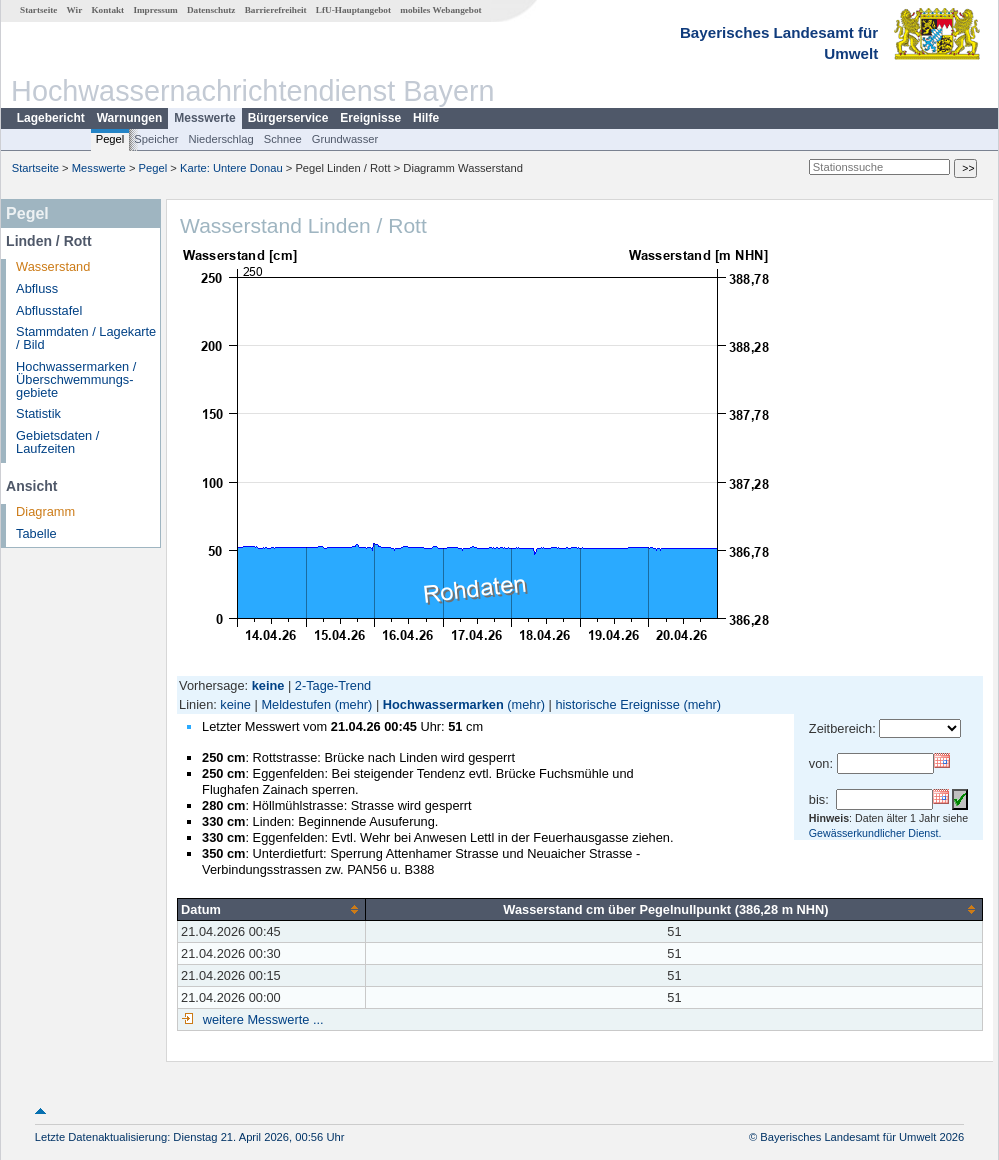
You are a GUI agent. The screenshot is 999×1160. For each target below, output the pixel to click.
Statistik (38, 413)
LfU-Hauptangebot (353, 10)
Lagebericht (51, 118)
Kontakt (107, 10)
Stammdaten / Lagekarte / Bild (86, 338)
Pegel (110, 139)
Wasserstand (53, 266)
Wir (75, 10)
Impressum (155, 10)
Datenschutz (211, 10)
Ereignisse (370, 118)
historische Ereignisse (617, 704)
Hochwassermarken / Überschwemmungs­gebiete (76, 379)
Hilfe (426, 118)
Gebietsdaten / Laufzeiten (57, 442)
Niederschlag (220, 139)
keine (235, 704)
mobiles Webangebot (440, 10)
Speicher (156, 139)
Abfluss (37, 288)
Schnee (283, 139)
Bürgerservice (288, 118)
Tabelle (36, 533)
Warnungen (130, 118)
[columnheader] (272, 909)
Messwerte (204, 118)
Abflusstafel (49, 310)
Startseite (38, 10)
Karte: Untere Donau (231, 168)
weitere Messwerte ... (261, 1019)
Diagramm (45, 511)
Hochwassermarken (443, 704)
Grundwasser (345, 139)
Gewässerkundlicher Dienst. (875, 833)
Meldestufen (296, 704)
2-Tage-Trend (333, 685)
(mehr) (354, 704)
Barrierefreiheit (276, 10)
